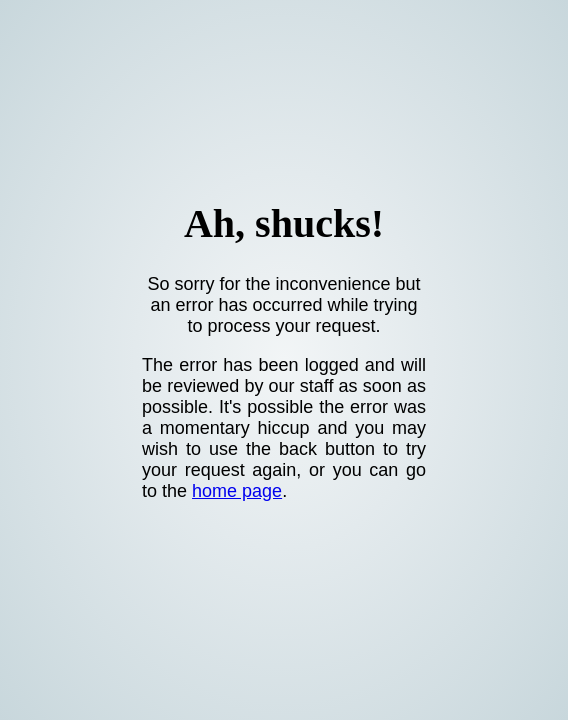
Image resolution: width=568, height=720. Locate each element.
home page (237, 491)
